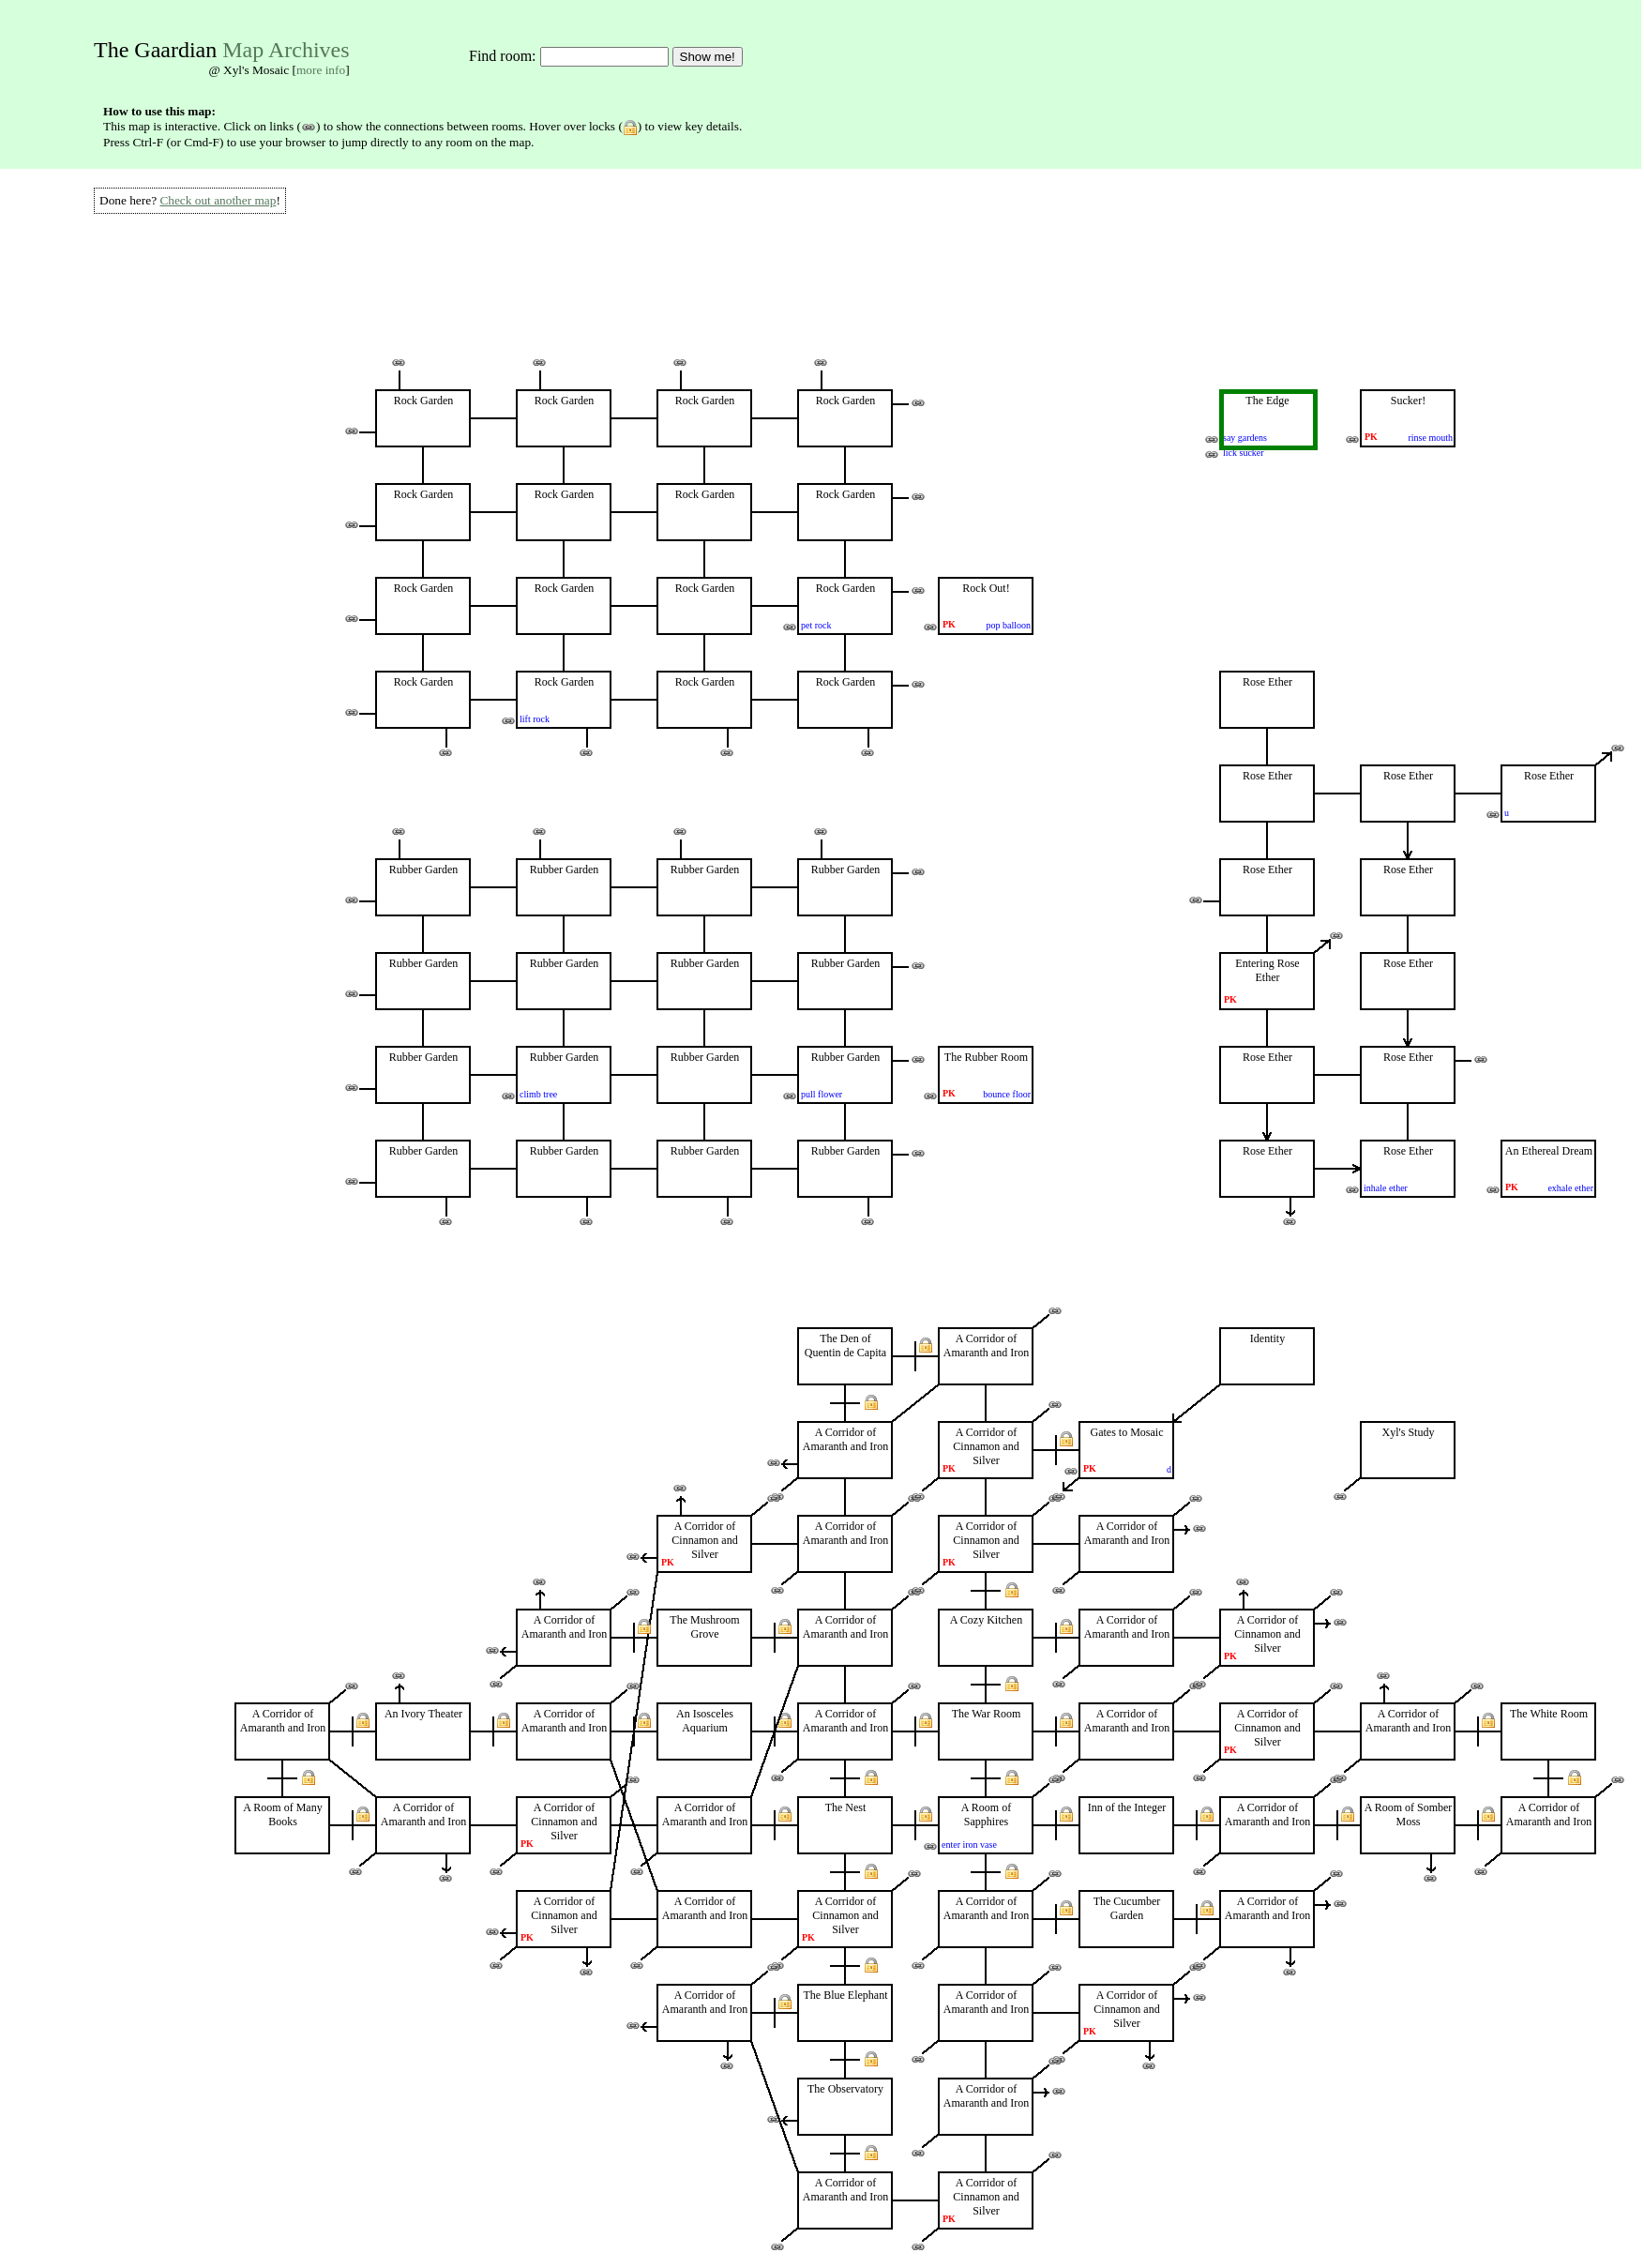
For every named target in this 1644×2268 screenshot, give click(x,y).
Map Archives (285, 50)
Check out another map (217, 200)
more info (320, 70)
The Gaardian (155, 50)
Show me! (707, 57)
